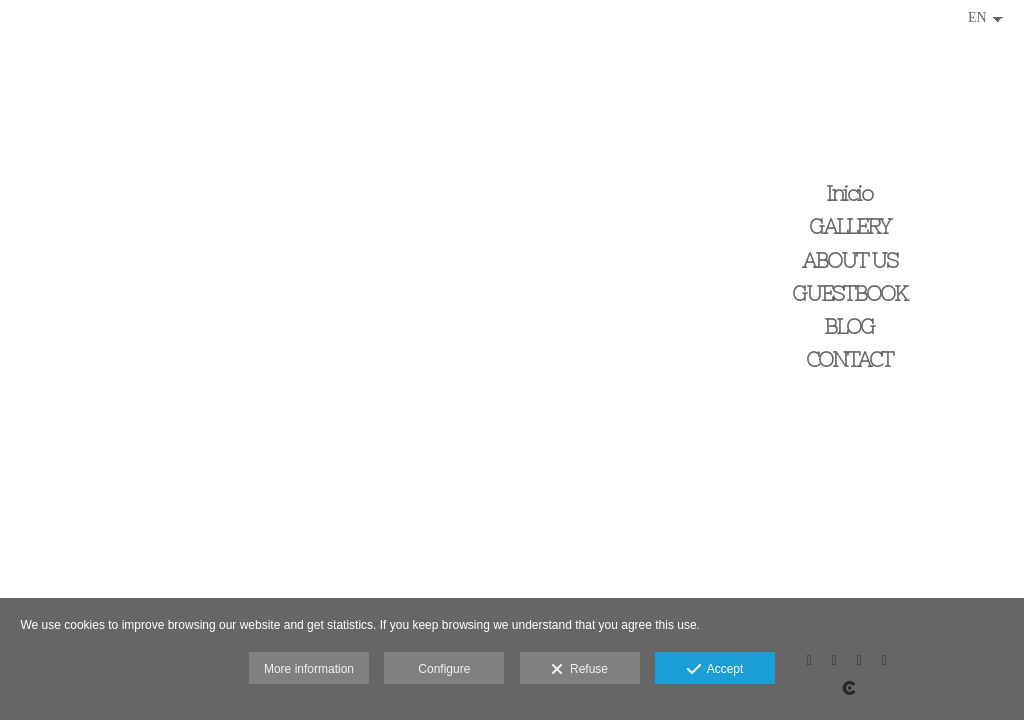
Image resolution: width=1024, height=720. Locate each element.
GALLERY (849, 226)
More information (309, 669)
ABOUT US (849, 260)
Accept (715, 670)
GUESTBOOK (849, 293)
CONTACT (849, 359)
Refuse (579, 670)
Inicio (849, 193)
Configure (444, 669)
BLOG (849, 326)
